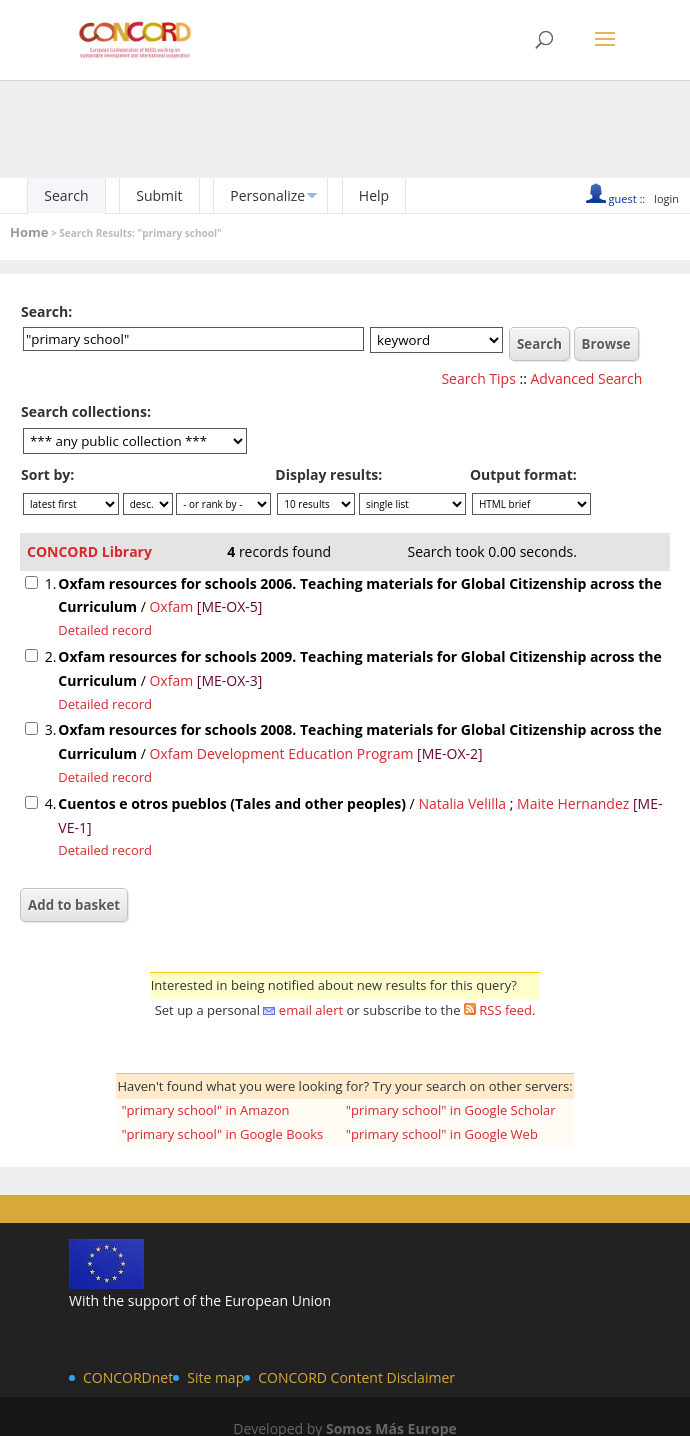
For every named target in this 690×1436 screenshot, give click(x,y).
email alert (311, 1010)
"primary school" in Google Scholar (451, 1110)
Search (66, 195)
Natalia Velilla (462, 803)
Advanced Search (587, 378)
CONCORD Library (89, 551)
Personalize (267, 195)
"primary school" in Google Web (442, 1134)
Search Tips (478, 378)
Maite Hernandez (573, 803)
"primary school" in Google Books (222, 1134)
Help (374, 195)
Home (29, 232)
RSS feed (505, 1010)
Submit (159, 195)
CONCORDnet (128, 1377)
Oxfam (171, 606)
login (666, 198)
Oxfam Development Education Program (281, 753)
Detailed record (105, 630)
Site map (215, 1377)
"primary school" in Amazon (205, 1110)
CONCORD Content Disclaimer (356, 1377)
